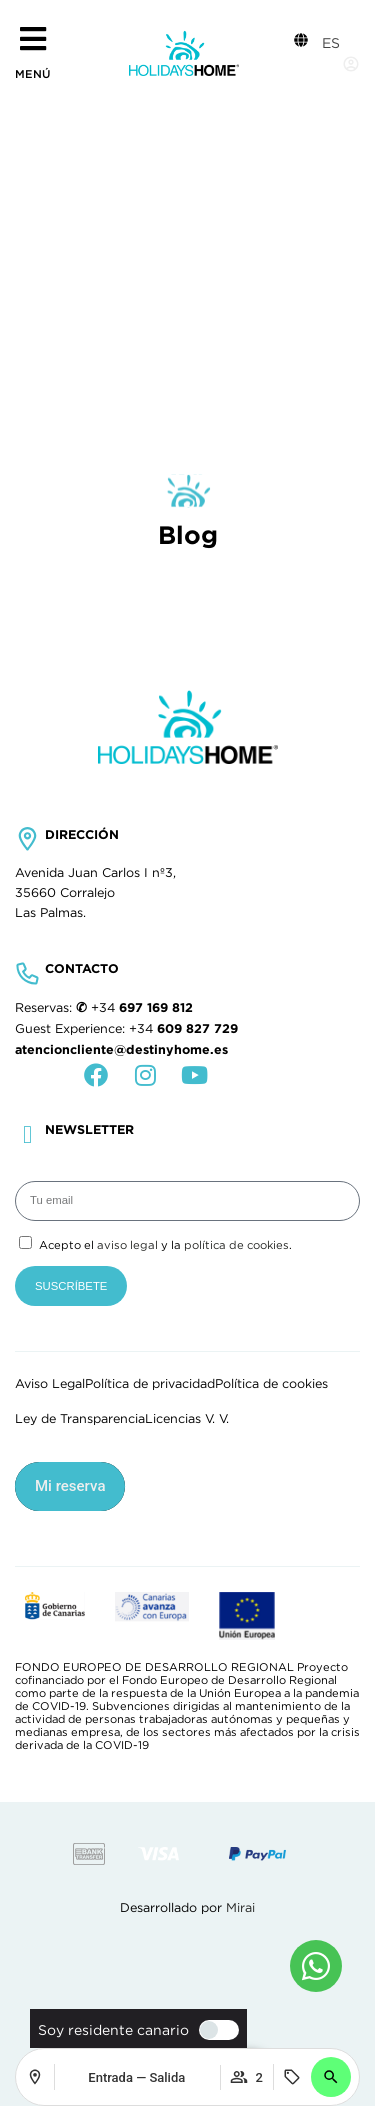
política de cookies (236, 1245)
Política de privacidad (150, 1384)
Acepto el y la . (165, 1245)
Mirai (240, 1908)
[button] (331, 2077)
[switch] (214, 2030)
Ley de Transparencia (80, 1419)
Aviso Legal (50, 1384)
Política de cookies (271, 1384)
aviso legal (127, 1245)
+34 (142, 1008)
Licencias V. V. (187, 1419)
